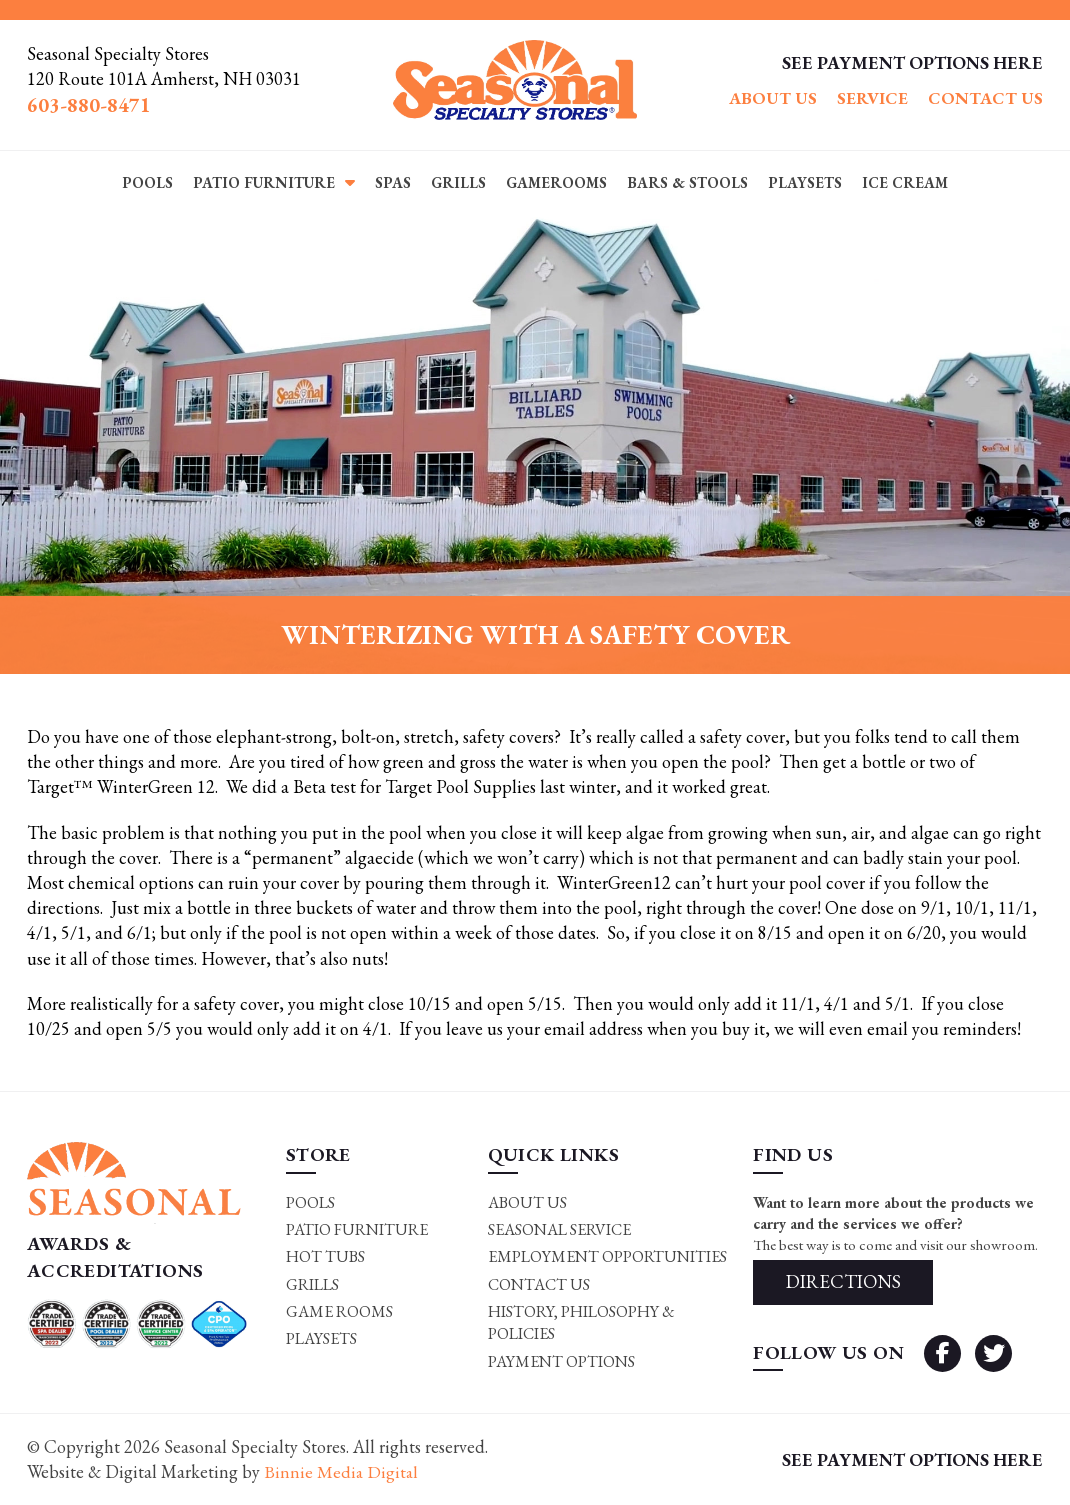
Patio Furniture (264, 182)
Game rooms (339, 1311)
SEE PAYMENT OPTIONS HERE (912, 62)
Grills (458, 182)
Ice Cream (905, 182)
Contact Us (985, 98)
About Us (773, 98)
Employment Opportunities (607, 1256)
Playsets (805, 182)
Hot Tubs (325, 1256)
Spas (393, 182)
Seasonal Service (559, 1229)
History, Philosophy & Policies (581, 1322)
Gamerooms (556, 182)
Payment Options (561, 1361)
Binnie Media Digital (342, 1472)
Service (872, 98)
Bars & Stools (687, 182)
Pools (147, 182)
